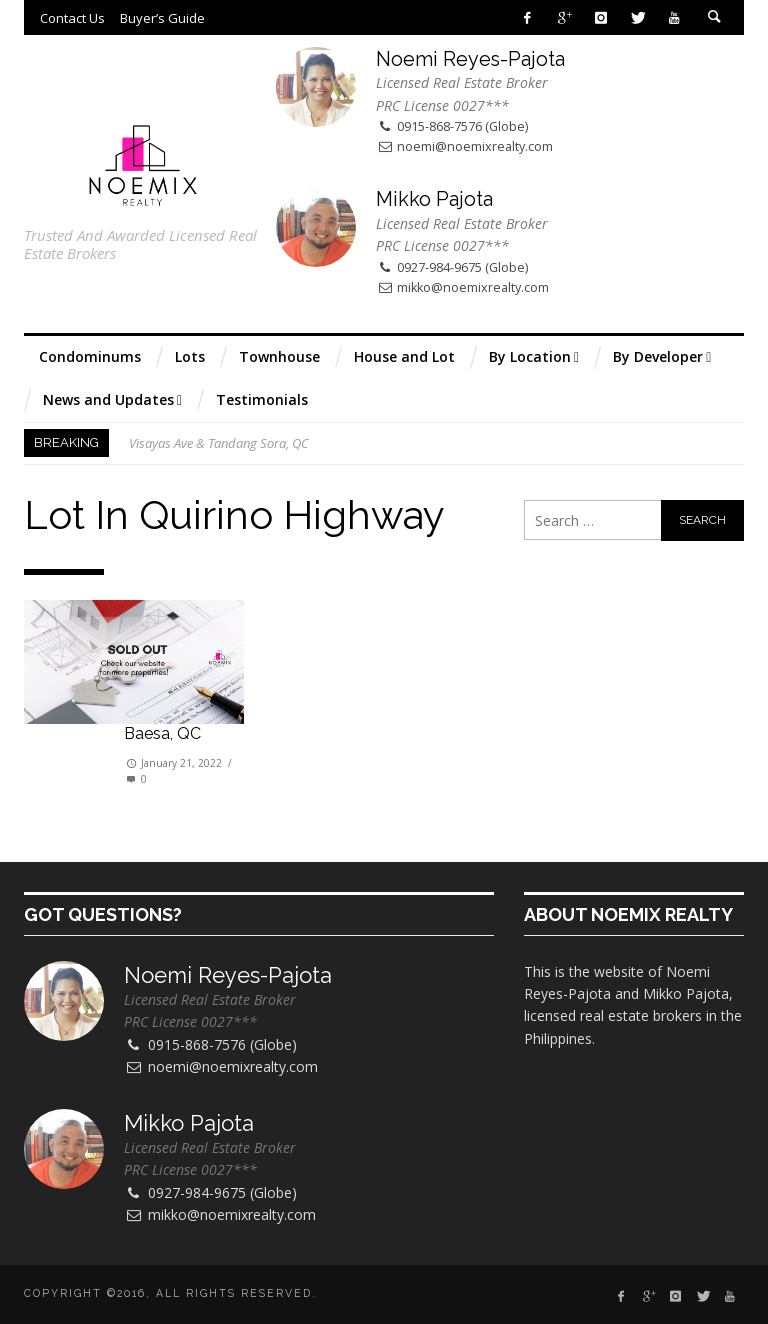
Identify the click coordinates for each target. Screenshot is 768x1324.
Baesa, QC (162, 733)
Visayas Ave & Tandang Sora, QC (219, 443)
